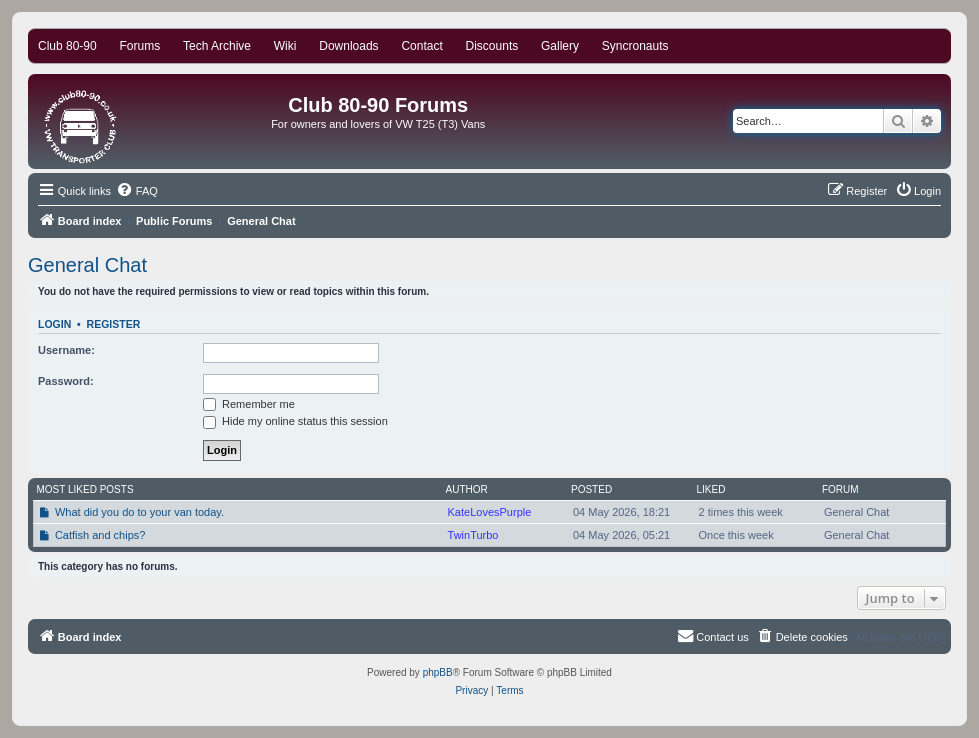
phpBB (438, 672)
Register (114, 324)
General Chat (87, 265)
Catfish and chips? (100, 535)
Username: (66, 350)
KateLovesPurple (490, 512)
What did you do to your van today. (139, 512)
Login (54, 324)
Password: (66, 381)
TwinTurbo (473, 535)
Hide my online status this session (295, 421)
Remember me (249, 404)
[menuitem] (137, 191)
